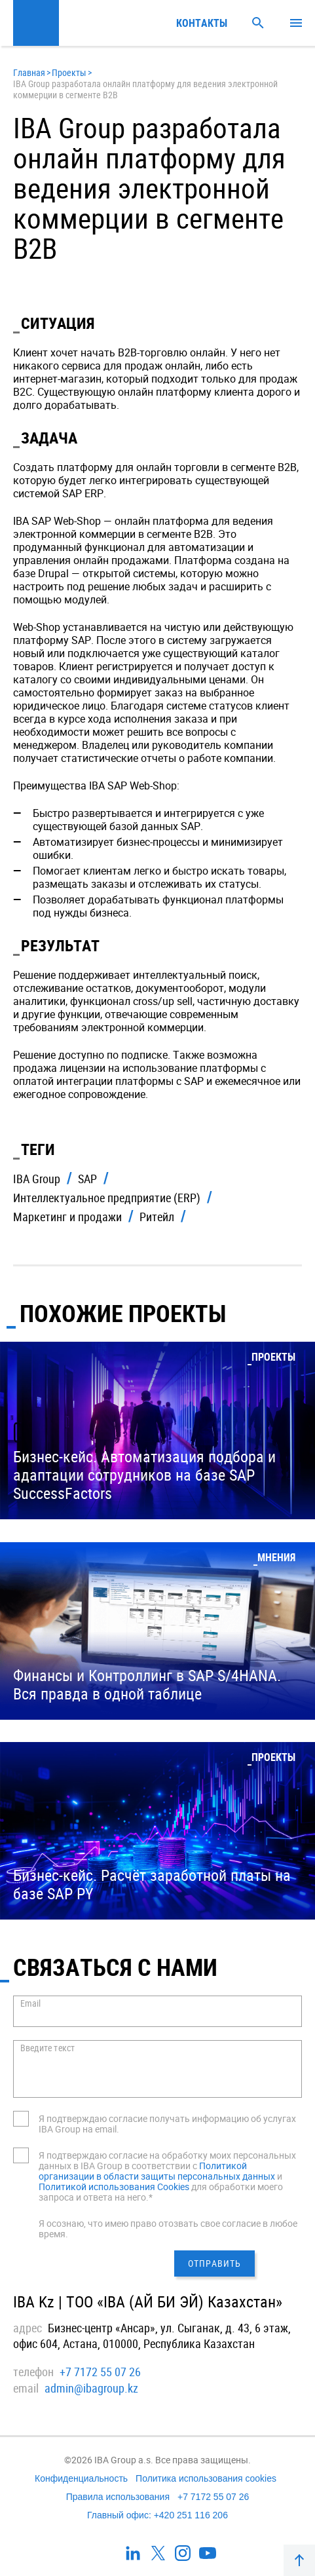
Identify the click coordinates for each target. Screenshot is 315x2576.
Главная (29, 72)
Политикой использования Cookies (114, 2186)
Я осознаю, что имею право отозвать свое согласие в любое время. (168, 2228)
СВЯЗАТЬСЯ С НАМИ (115, 1966)
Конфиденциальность (81, 2478)
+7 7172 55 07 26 (100, 2371)
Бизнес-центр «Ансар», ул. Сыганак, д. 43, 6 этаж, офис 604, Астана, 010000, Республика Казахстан (152, 2335)
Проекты (69, 72)
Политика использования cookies (206, 2478)
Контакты (201, 23)
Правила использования (118, 2496)
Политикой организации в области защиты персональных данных (157, 2170)
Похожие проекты (123, 1313)
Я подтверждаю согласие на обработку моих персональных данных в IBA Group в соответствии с (167, 2160)
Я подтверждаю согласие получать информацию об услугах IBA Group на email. (167, 2123)
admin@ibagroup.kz (91, 2388)
